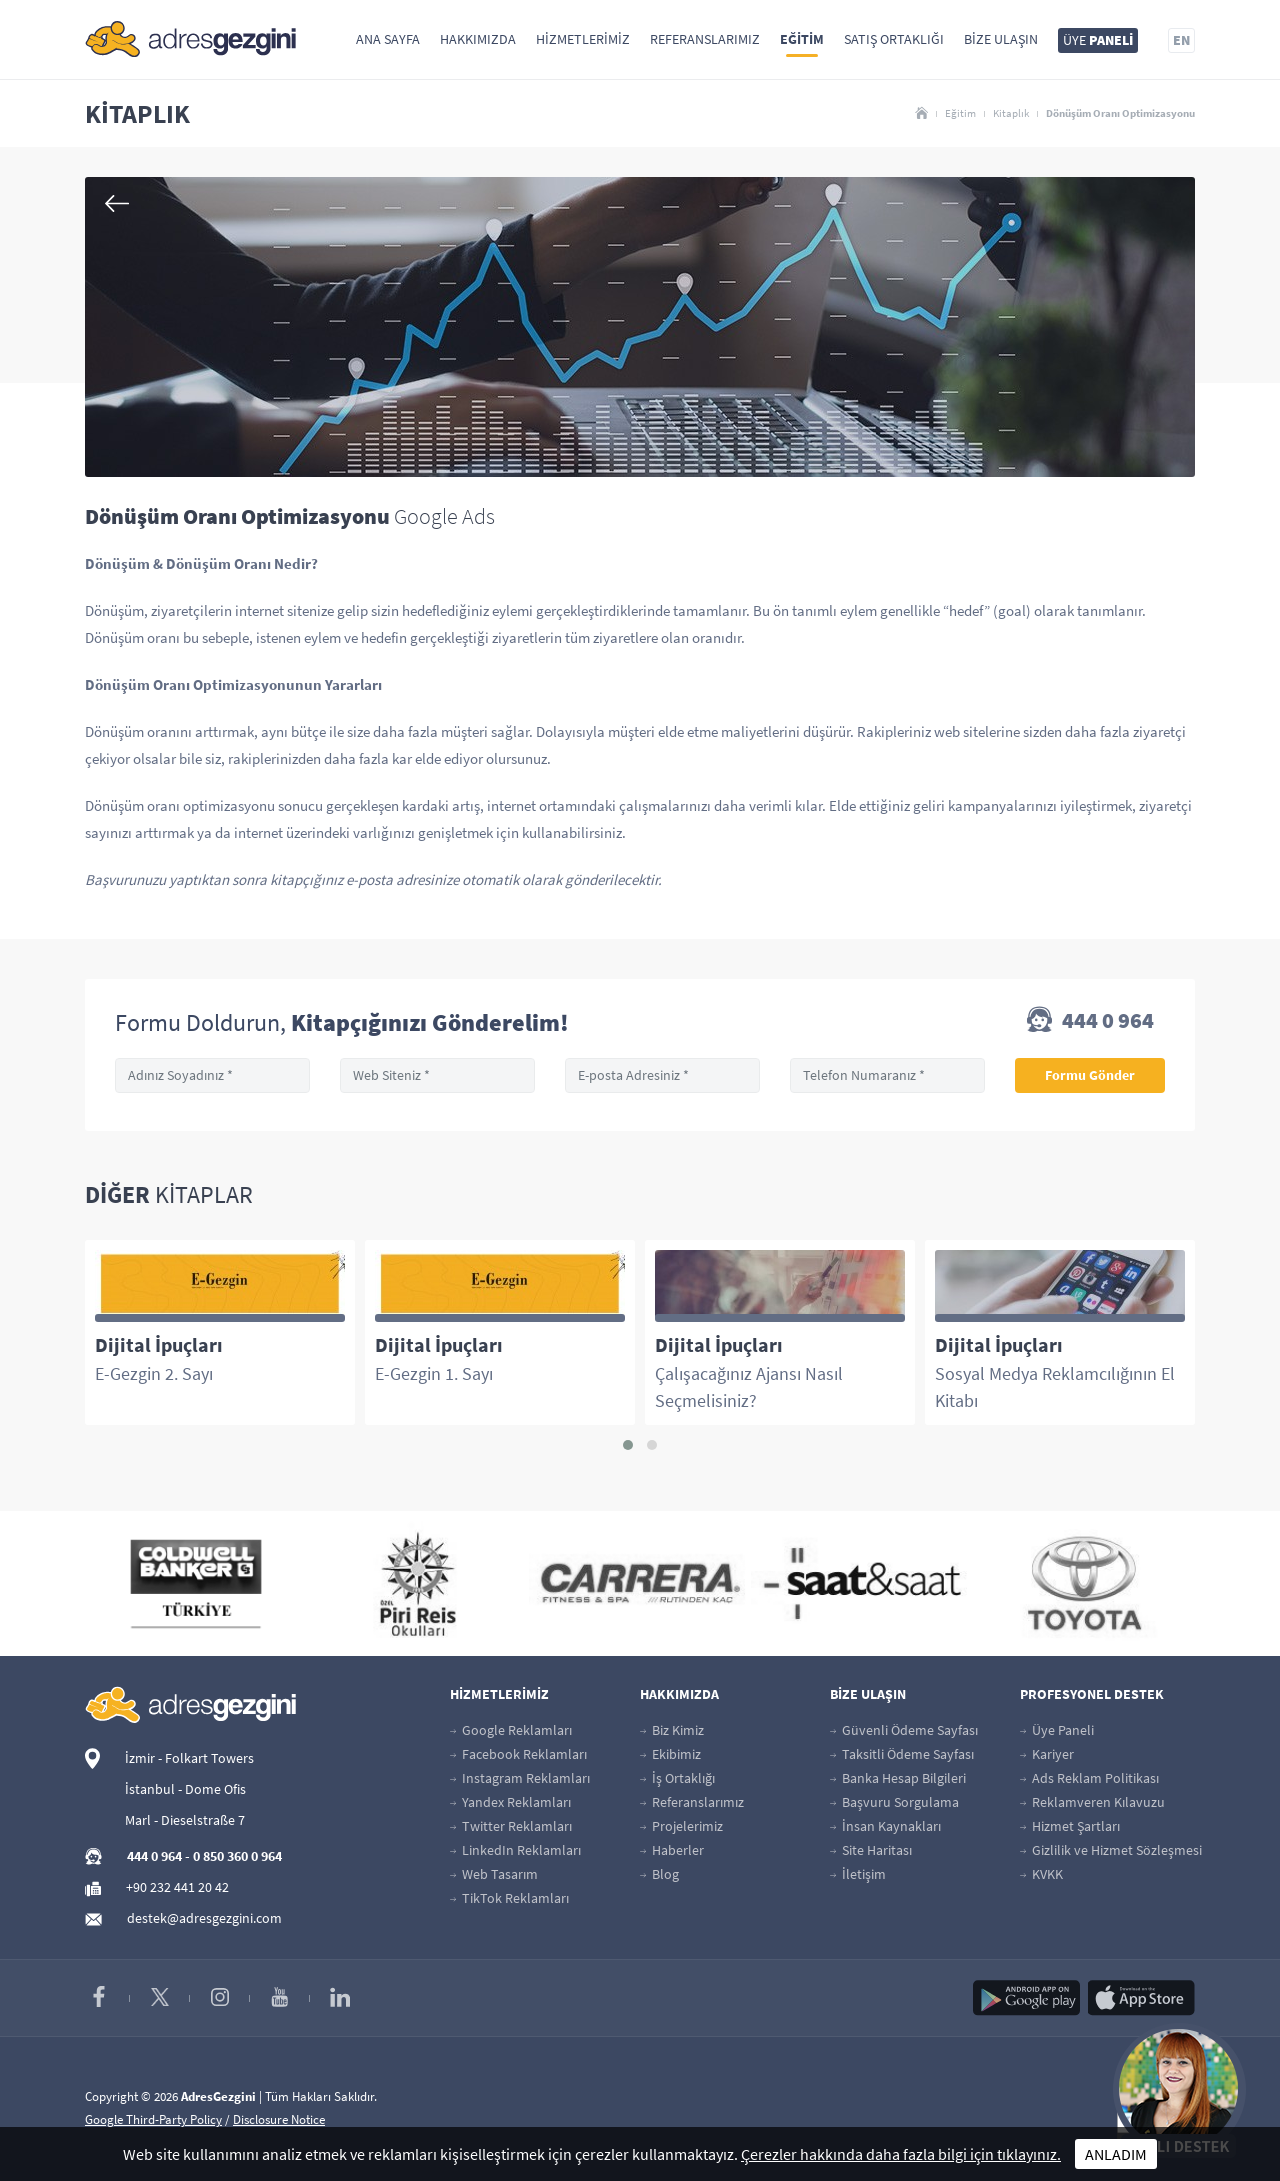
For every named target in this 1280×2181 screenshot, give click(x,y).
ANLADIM (1116, 2154)
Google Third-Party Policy (153, 2119)
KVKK (1041, 1874)
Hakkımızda (478, 39)
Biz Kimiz (672, 1730)
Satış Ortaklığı (894, 39)
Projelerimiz (681, 1826)
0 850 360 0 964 (237, 1856)
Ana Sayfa (388, 39)
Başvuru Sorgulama (894, 1802)
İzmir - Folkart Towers (189, 1758)
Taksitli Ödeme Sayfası (902, 1754)
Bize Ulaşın (1001, 39)
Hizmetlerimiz (583, 39)
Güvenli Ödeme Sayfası (904, 1730)
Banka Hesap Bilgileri (898, 1778)
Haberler (672, 1850)
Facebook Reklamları (518, 1754)
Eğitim (802, 39)
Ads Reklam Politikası (1089, 1778)
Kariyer (1047, 1754)
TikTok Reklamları (509, 1898)
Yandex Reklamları (510, 1802)
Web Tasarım (494, 1874)
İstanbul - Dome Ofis (185, 1789)
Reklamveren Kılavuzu (1092, 1802)
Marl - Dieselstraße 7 (185, 1820)
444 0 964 (1090, 1022)
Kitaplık (1011, 113)
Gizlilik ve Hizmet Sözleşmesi (1111, 1850)
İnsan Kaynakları (885, 1826)
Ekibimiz (670, 1754)
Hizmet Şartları (1070, 1826)
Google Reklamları (511, 1730)
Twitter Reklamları (511, 1826)
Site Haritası (871, 1850)
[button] (628, 1445)
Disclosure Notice (279, 2119)
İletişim (858, 1874)
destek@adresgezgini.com (204, 1918)
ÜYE (1098, 40)
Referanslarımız (705, 39)
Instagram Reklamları (520, 1778)
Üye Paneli (1057, 1730)
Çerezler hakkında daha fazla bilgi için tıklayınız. (901, 2154)
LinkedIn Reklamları (515, 1850)
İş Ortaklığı (677, 1778)
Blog (659, 1874)
